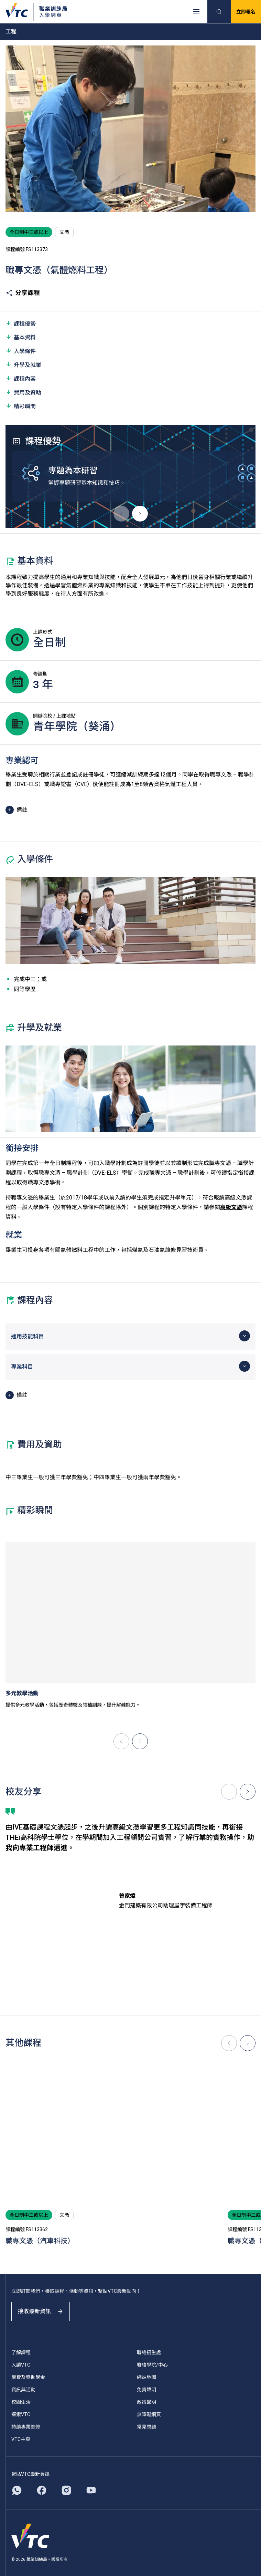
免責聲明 (146, 2389)
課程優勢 (21, 323)
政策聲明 (146, 2402)
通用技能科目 (27, 1336)
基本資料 (21, 337)
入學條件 (21, 350)
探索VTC (20, 2414)
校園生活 (21, 2402)
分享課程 (23, 293)
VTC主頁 (20, 2439)
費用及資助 (23, 392)
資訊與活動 (23, 2389)
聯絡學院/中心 (152, 2365)
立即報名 (245, 11)
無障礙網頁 (149, 2414)
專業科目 (22, 1366)
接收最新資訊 (40, 2311)
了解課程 (21, 2352)
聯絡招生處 (149, 2352)
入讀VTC (20, 2365)
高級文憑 (231, 1207)
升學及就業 (23, 364)
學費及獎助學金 (28, 2377)
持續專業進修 (25, 2427)
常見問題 (146, 2427)
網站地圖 (146, 2377)
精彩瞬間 (21, 406)
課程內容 (21, 378)
